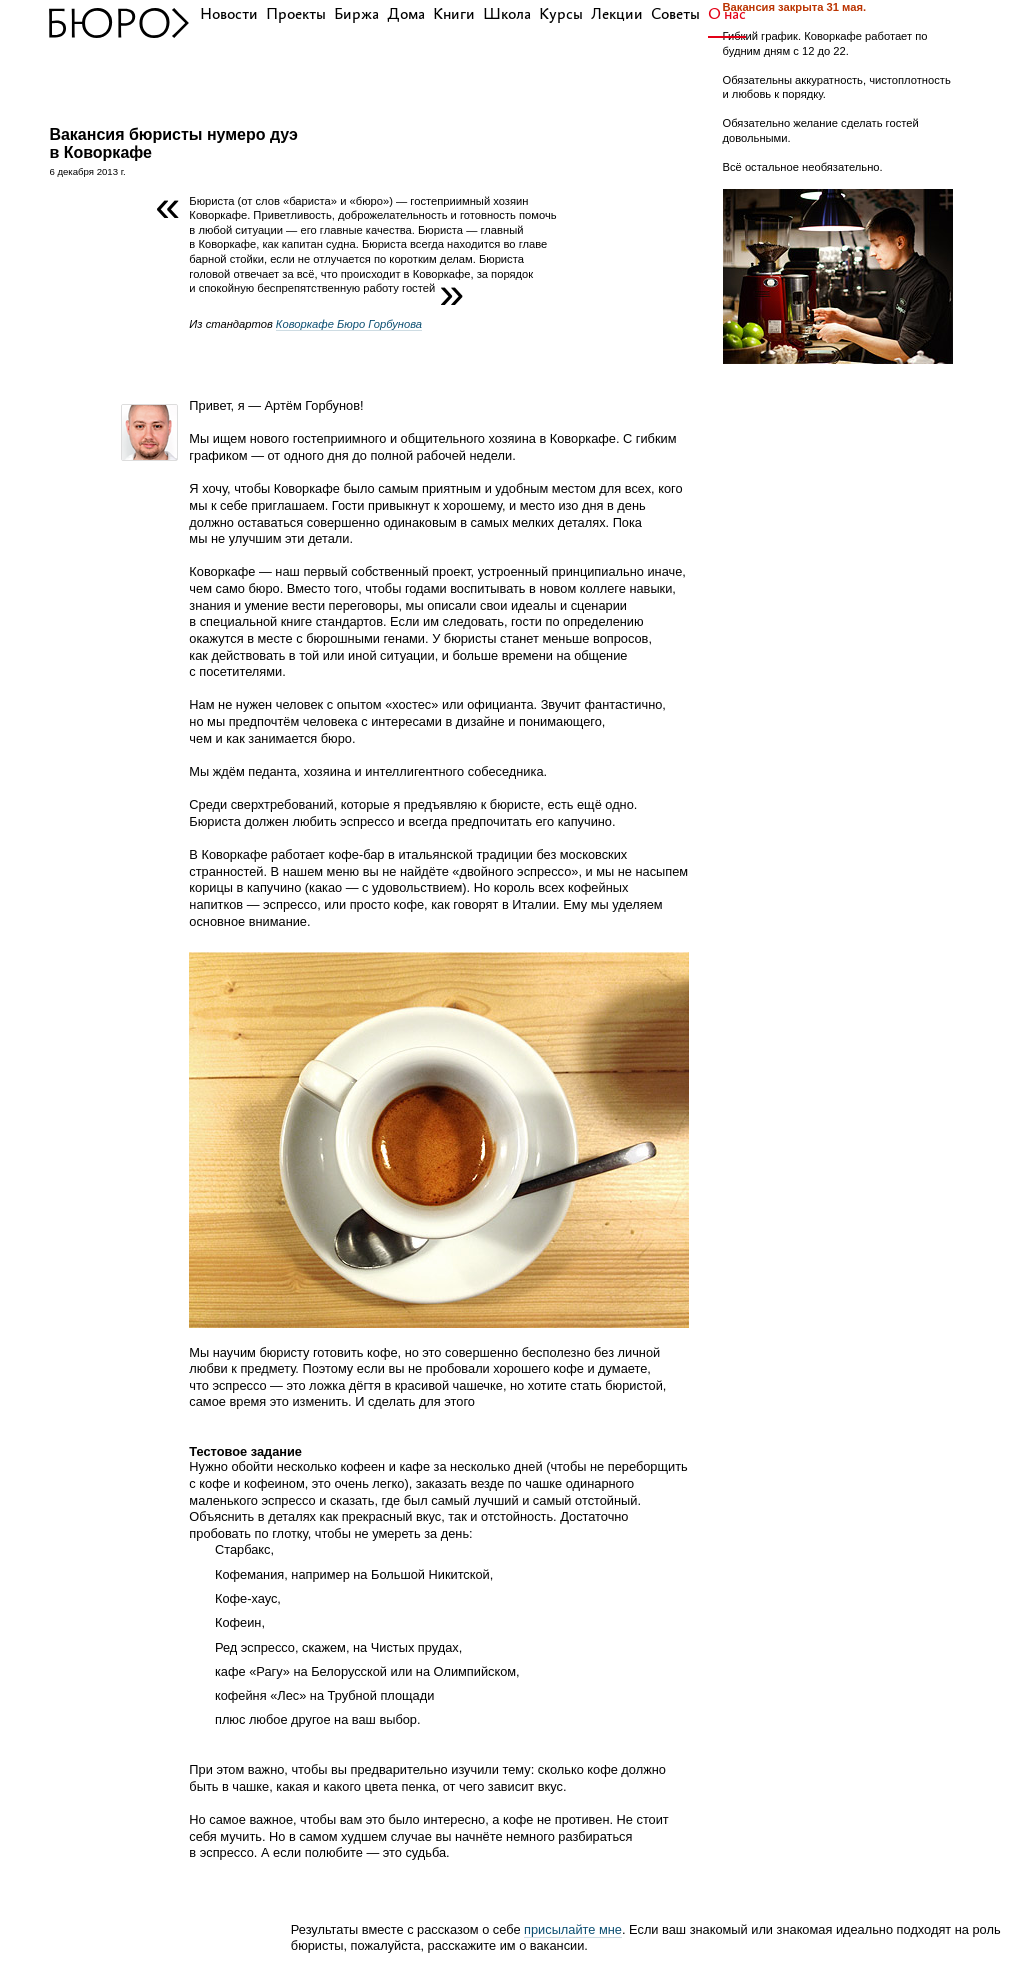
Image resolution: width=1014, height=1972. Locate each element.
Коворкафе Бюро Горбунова (349, 324)
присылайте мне (573, 1929)
